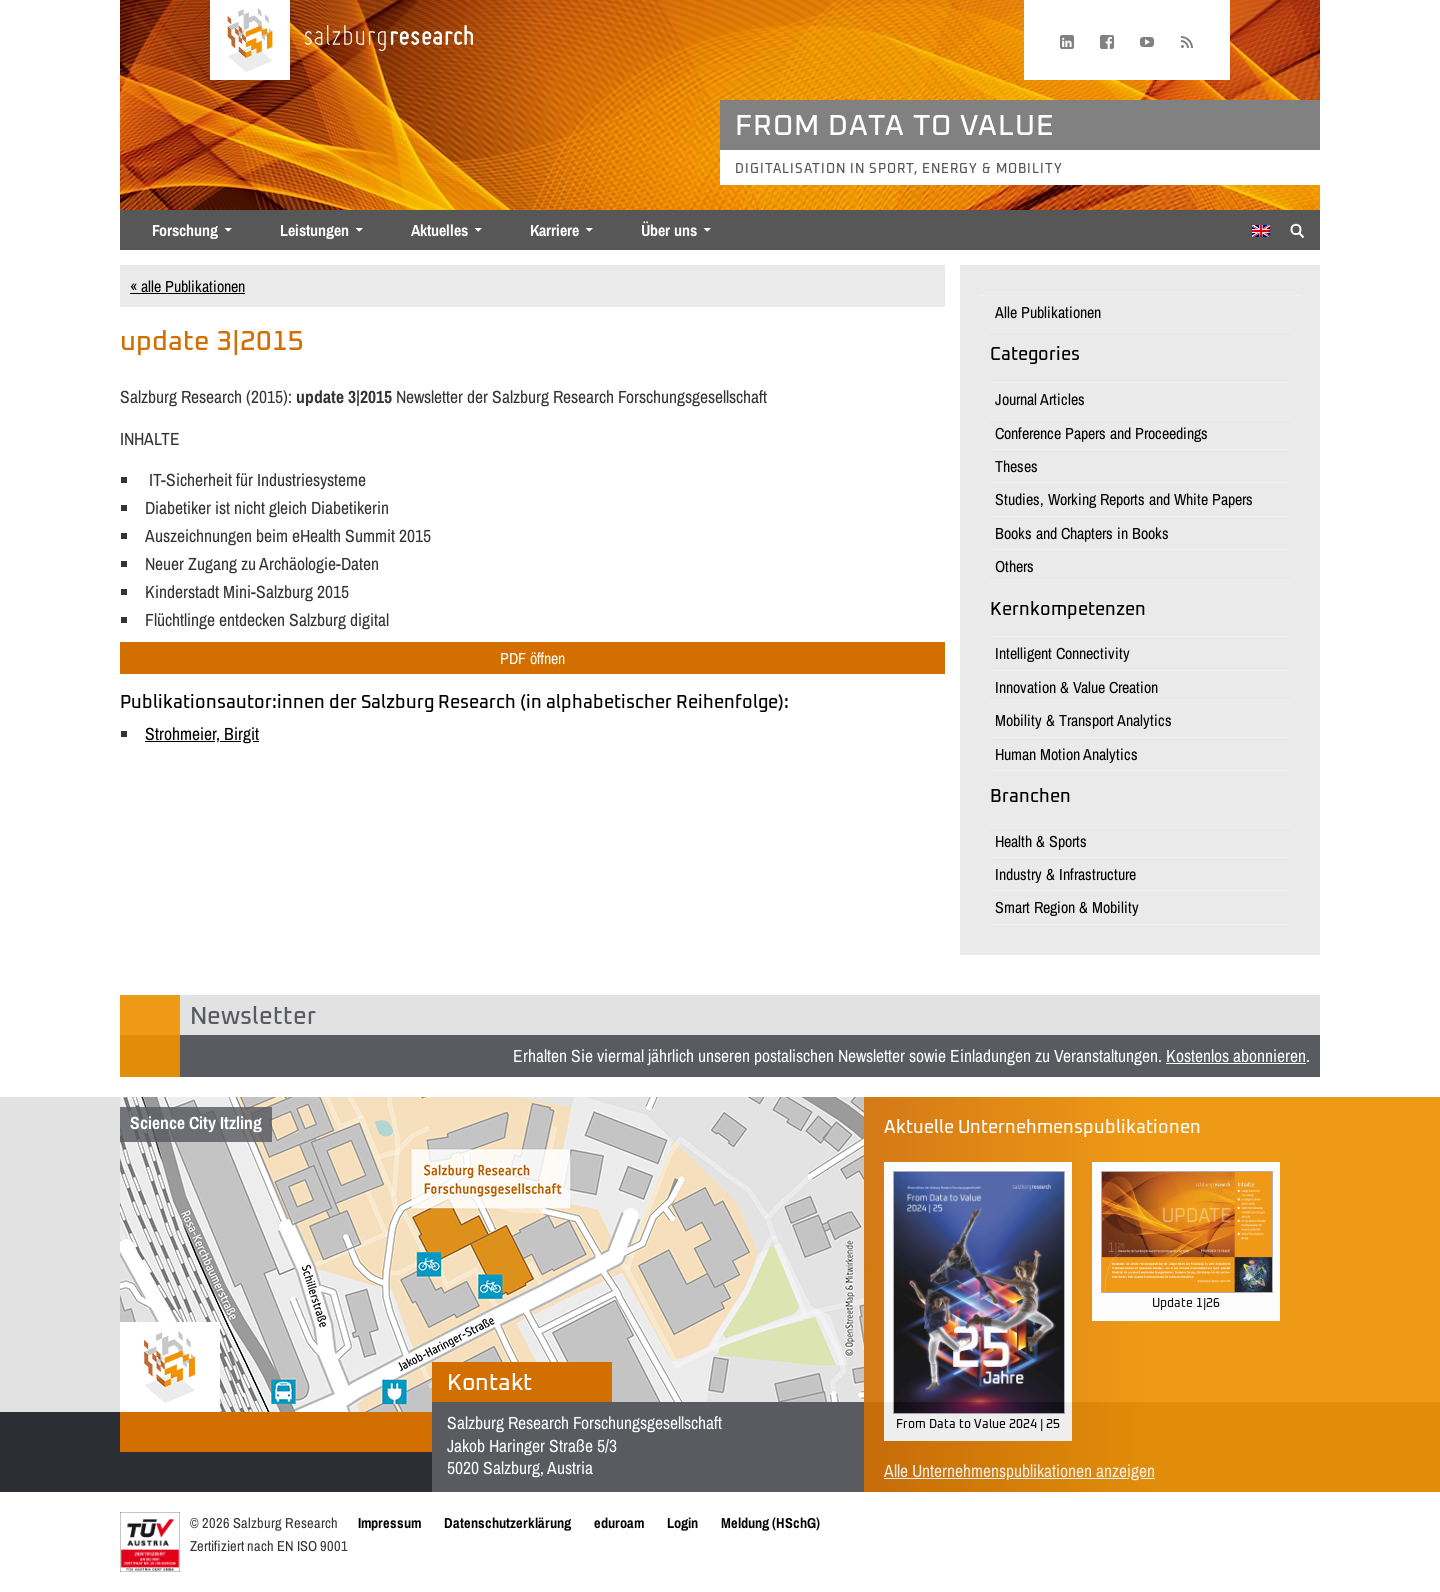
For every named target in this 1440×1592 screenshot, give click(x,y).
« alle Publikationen (187, 286)
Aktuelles (439, 230)
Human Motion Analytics (1066, 754)
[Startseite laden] (250, 40)
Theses (1016, 466)
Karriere (554, 230)
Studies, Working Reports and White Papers (1124, 499)
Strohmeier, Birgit (202, 733)
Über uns (669, 230)
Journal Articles (1040, 399)
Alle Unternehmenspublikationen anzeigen (1019, 1470)
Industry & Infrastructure (1065, 874)
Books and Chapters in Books (1082, 533)
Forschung (185, 230)
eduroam (619, 1522)
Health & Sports (1041, 841)
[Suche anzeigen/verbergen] (1297, 229)
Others (1014, 566)
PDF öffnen (532, 658)
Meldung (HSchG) (770, 1522)
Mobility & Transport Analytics (1083, 720)
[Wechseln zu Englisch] (1261, 231)
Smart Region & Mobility (1067, 907)
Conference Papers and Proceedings (1101, 433)
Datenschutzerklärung (507, 1522)
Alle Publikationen (1048, 312)
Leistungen (314, 230)
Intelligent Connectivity (1062, 653)
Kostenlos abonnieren (1236, 1055)
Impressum (389, 1522)
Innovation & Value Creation (1076, 687)
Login (682, 1522)
